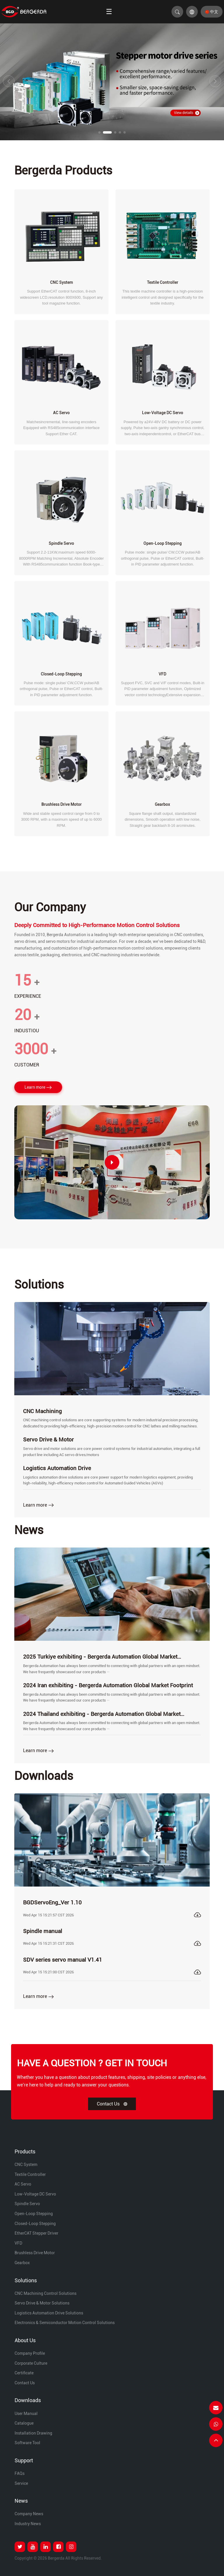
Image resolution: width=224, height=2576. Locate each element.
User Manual (26, 2413)
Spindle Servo (27, 2203)
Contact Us (112, 2104)
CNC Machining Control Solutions (45, 2293)
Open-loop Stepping (34, 2213)
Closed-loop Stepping (35, 2223)
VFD (18, 2243)
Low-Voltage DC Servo (35, 2194)
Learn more (38, 1087)
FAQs (19, 2473)
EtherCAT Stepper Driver (36, 2233)
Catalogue (24, 2423)
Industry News (28, 2523)
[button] (99, 132)
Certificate (24, 2373)
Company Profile (30, 2353)
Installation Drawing (33, 2433)
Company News (29, 2513)
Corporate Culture (31, 2363)
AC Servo (23, 2184)
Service (21, 2483)
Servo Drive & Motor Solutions (42, 2303)
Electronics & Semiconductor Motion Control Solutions (65, 2322)
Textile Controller (30, 2174)
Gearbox (22, 2262)
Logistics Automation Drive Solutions (49, 2313)
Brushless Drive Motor (35, 2252)
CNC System (26, 2164)
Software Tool (27, 2442)
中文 (211, 11)
